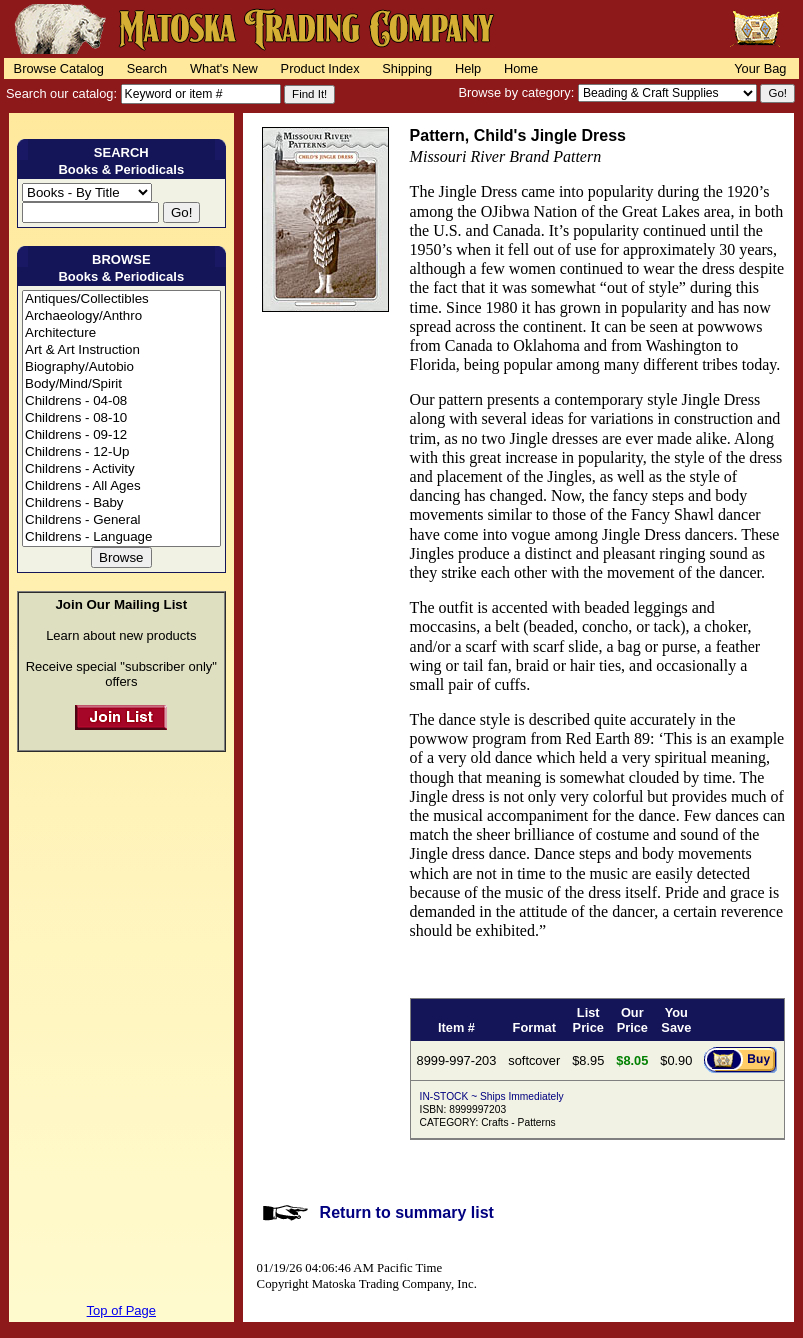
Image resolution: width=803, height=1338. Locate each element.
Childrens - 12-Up (121, 452)
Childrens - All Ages (121, 486)
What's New (224, 68)
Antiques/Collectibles (121, 299)
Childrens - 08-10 (121, 418)
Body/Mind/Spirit (121, 384)
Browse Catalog (59, 68)
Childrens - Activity (121, 469)
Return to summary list (407, 1212)
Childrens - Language (121, 537)
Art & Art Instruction (121, 350)
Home (521, 68)
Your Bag (760, 68)
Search (147, 68)
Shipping (407, 68)
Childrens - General (121, 520)
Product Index (320, 68)
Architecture (121, 333)
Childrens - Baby (121, 503)
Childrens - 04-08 (121, 401)
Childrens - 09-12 (121, 435)
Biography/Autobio (121, 367)
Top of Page (121, 1310)
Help (468, 68)
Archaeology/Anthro (121, 316)
